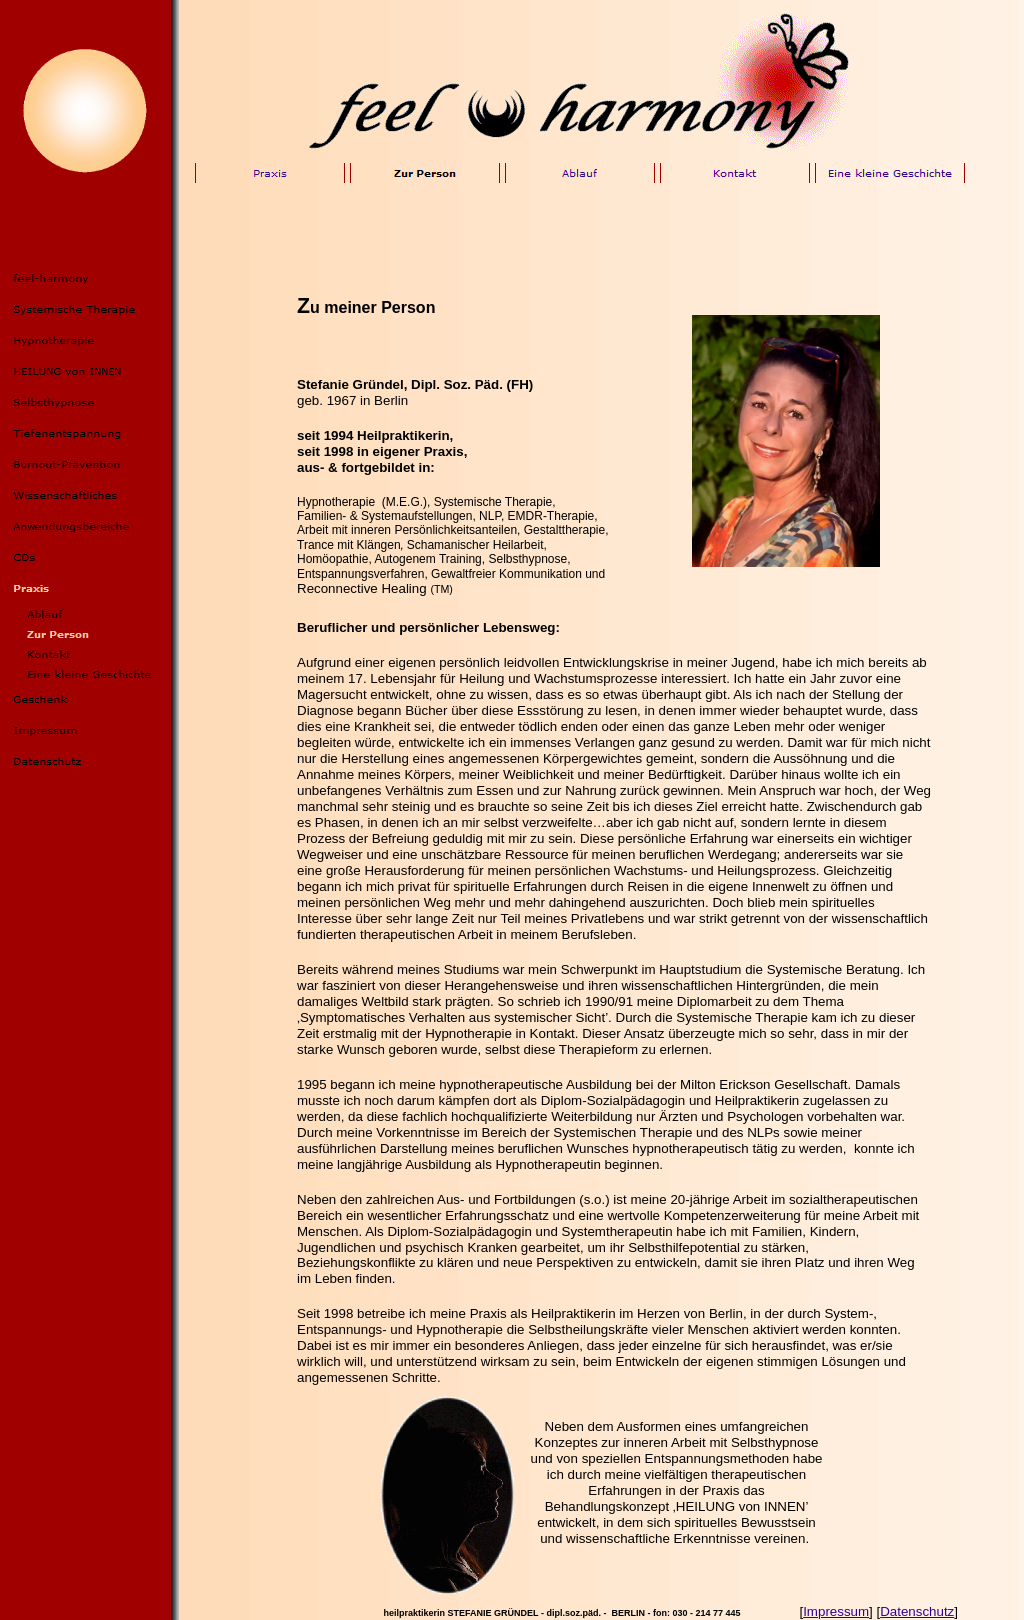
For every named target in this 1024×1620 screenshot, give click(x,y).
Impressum (836, 1611)
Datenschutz (917, 1611)
